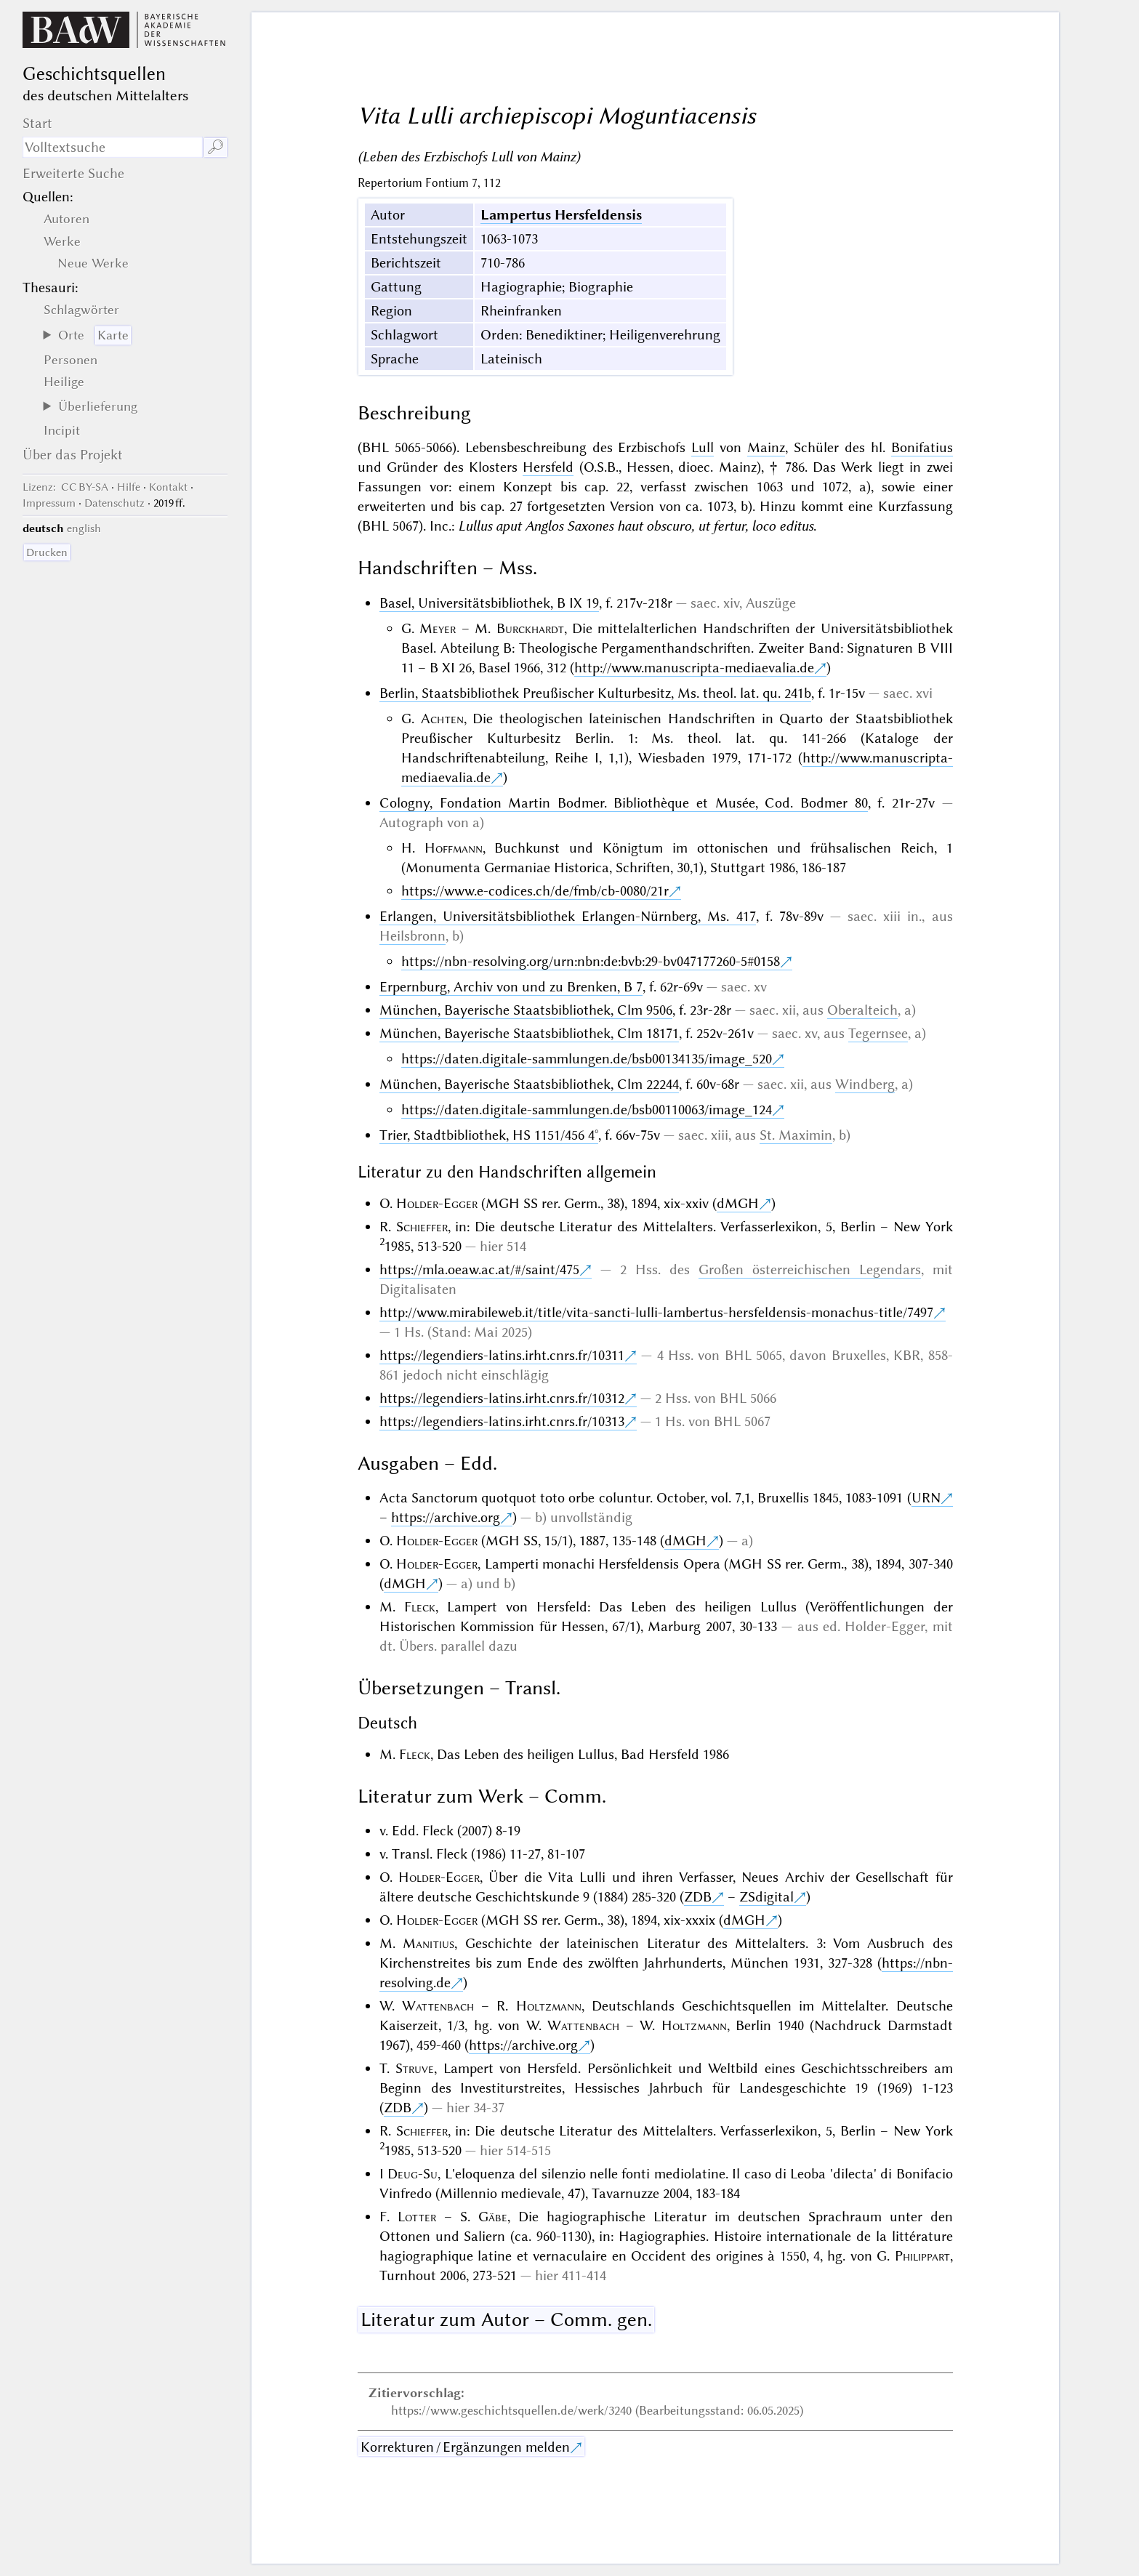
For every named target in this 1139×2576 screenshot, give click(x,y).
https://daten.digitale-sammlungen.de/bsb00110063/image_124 (586, 1109)
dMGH (738, 1203)
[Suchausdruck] (113, 147)
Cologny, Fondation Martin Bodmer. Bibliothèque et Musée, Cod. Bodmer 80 (623, 802)
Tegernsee (878, 1033)
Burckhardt (530, 628)
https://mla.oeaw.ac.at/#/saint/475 (479, 1269)
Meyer (437, 628)
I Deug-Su (408, 2173)
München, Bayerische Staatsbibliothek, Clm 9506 (525, 1010)
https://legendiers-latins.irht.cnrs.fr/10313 (501, 1421)
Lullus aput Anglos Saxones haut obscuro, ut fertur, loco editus (635, 526)
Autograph (411, 822)
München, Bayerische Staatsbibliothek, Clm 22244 (529, 1084)
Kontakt (168, 487)
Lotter (417, 2216)
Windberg (865, 1084)
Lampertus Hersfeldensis (561, 214)
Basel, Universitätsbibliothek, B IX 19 (489, 603)
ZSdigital (766, 1896)
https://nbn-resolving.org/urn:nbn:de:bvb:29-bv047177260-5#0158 (590, 961)
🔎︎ (215, 147)
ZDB (698, 1896)
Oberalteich (862, 1010)
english (84, 528)
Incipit (62, 430)
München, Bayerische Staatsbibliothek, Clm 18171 (529, 1033)
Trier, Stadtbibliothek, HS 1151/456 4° (488, 1135)
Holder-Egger (437, 1203)
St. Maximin (796, 1135)
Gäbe (492, 2216)
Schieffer (422, 1226)
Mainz (766, 447)
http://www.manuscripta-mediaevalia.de (694, 667)
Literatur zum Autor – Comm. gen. (506, 2319)
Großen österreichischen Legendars (810, 1269)
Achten (442, 718)
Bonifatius (922, 447)
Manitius (428, 1943)
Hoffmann (453, 848)
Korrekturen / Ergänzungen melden (465, 2447)
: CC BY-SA (65, 487)
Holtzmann (548, 2005)
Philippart (922, 2255)
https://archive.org (445, 1517)
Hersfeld (548, 467)
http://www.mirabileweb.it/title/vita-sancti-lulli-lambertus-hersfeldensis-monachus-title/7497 (656, 1312)
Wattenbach (438, 2005)
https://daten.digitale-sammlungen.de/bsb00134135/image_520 (586, 1058)
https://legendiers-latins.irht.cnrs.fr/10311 (501, 1355)
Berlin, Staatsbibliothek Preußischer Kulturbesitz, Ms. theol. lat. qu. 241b (595, 693)
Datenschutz (114, 503)
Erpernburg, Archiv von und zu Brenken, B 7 (511, 986)
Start (37, 123)
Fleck (419, 1606)
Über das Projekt (73, 454)
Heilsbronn (412, 935)
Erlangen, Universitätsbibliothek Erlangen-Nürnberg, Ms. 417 (567, 916)
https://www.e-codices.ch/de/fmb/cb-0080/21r (535, 890)
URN (926, 1497)
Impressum (49, 503)
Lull (702, 447)
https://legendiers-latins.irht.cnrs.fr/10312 (501, 1398)
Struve (414, 2068)
